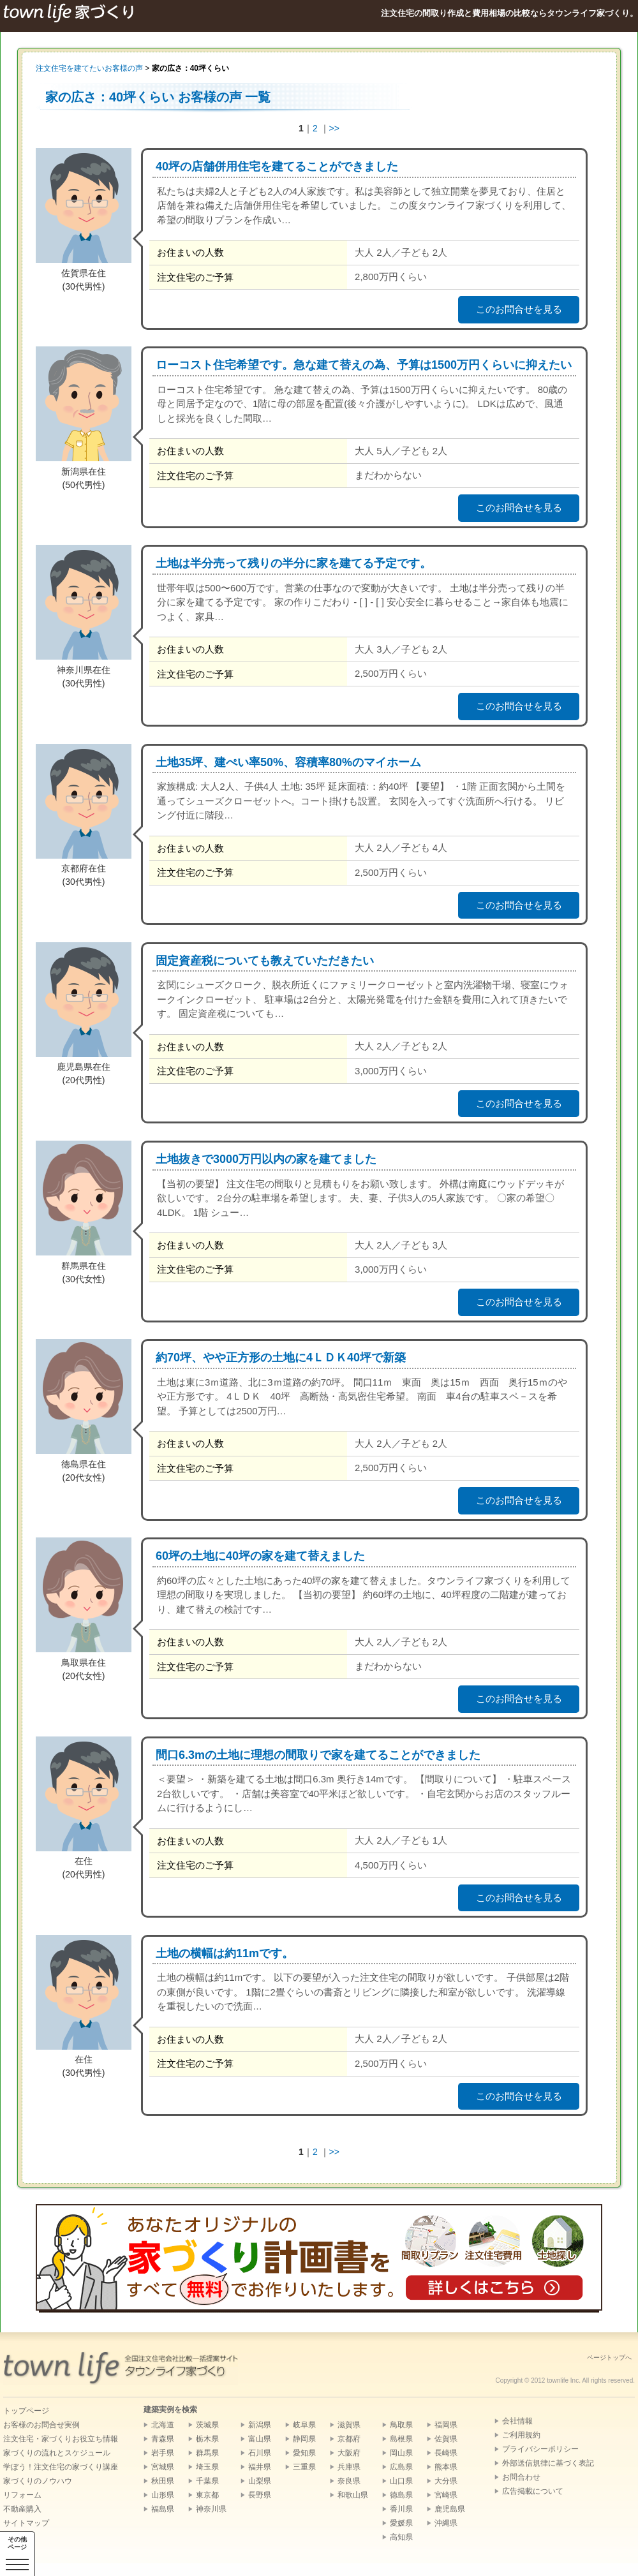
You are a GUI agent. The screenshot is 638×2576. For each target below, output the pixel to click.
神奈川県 (211, 2509)
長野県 (259, 2495)
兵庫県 (349, 2466)
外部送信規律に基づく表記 (548, 2463)
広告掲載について (532, 2491)
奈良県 (349, 2480)
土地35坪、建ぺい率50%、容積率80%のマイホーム (288, 762)
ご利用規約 (521, 2435)
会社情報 (517, 2421)
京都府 (349, 2438)
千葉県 (207, 2480)
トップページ (26, 2410)
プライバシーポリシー (540, 2449)
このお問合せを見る (519, 309)
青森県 (162, 2438)
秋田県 (162, 2480)
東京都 (207, 2495)
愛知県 (304, 2452)
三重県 (304, 2466)
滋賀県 (349, 2424)
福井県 (259, 2466)
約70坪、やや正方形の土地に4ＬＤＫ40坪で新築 (281, 1357)
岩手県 (162, 2452)
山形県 (162, 2495)
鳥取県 (401, 2424)
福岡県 (445, 2424)
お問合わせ (521, 2477)
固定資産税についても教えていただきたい (265, 960)
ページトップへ (609, 2357)
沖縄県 (445, 2523)
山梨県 (259, 2480)
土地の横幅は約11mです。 (224, 1953)
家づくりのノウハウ (37, 2480)
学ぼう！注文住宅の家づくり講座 (60, 2466)
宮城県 (162, 2466)
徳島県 (401, 2495)
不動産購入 (22, 2509)
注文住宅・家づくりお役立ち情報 (60, 2438)
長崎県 (445, 2452)
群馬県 (207, 2452)
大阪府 (349, 2452)
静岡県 (304, 2438)
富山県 (259, 2438)
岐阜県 (304, 2424)
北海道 (162, 2424)
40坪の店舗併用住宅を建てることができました (277, 166)
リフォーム (22, 2495)
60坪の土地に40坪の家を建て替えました (260, 1556)
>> (334, 128)
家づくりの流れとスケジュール (56, 2452)
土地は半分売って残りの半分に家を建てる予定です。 (293, 563)
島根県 (401, 2438)
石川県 (259, 2452)
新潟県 (259, 2424)
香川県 (401, 2509)
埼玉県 (207, 2466)
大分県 (445, 2480)
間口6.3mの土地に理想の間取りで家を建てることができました (318, 1755)
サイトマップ (26, 2523)
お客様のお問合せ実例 (41, 2424)
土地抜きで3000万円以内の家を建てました (266, 1159)
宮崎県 (445, 2495)
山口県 (401, 2480)
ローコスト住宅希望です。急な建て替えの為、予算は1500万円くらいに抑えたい (364, 365)
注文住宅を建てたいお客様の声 (89, 68)
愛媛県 (401, 2523)
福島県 (162, 2509)
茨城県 (207, 2424)
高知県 (401, 2537)
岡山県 (401, 2452)
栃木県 (207, 2438)
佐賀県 (445, 2438)
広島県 (401, 2466)
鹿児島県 (449, 2509)
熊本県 (445, 2466)
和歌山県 (353, 2495)
